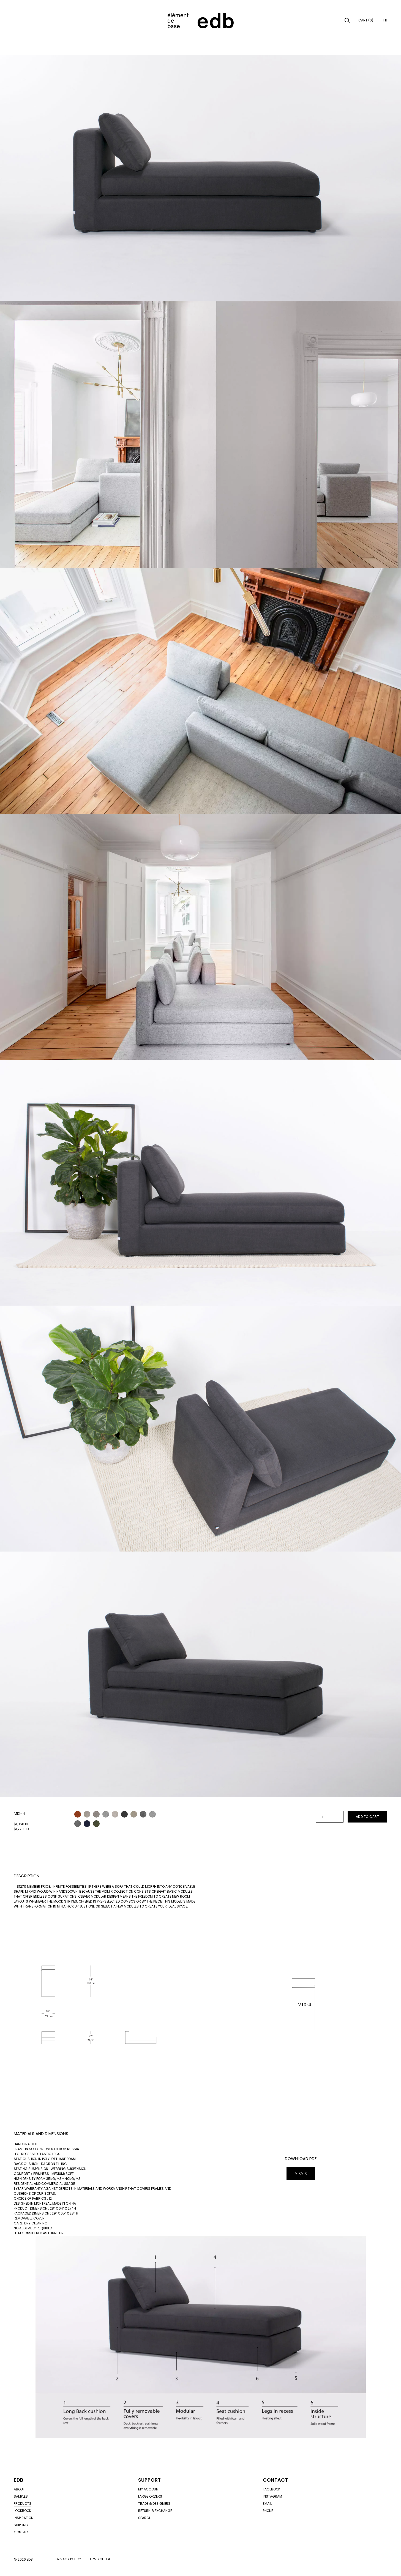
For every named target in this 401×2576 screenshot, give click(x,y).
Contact (22, 2532)
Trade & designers (154, 2503)
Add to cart (367, 1816)
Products (22, 2503)
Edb (18, 2479)
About (19, 2489)
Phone (268, 2510)
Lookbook (22, 2510)
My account (149, 2489)
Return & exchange (155, 2510)
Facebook (271, 2489)
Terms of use (99, 2559)
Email (267, 2503)
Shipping (21, 2525)
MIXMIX (301, 2173)
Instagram (272, 2496)
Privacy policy (68, 2559)
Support (149, 2479)
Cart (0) (365, 20)
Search (144, 2517)
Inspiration (23, 2517)
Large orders (150, 2496)
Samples (21, 2496)
